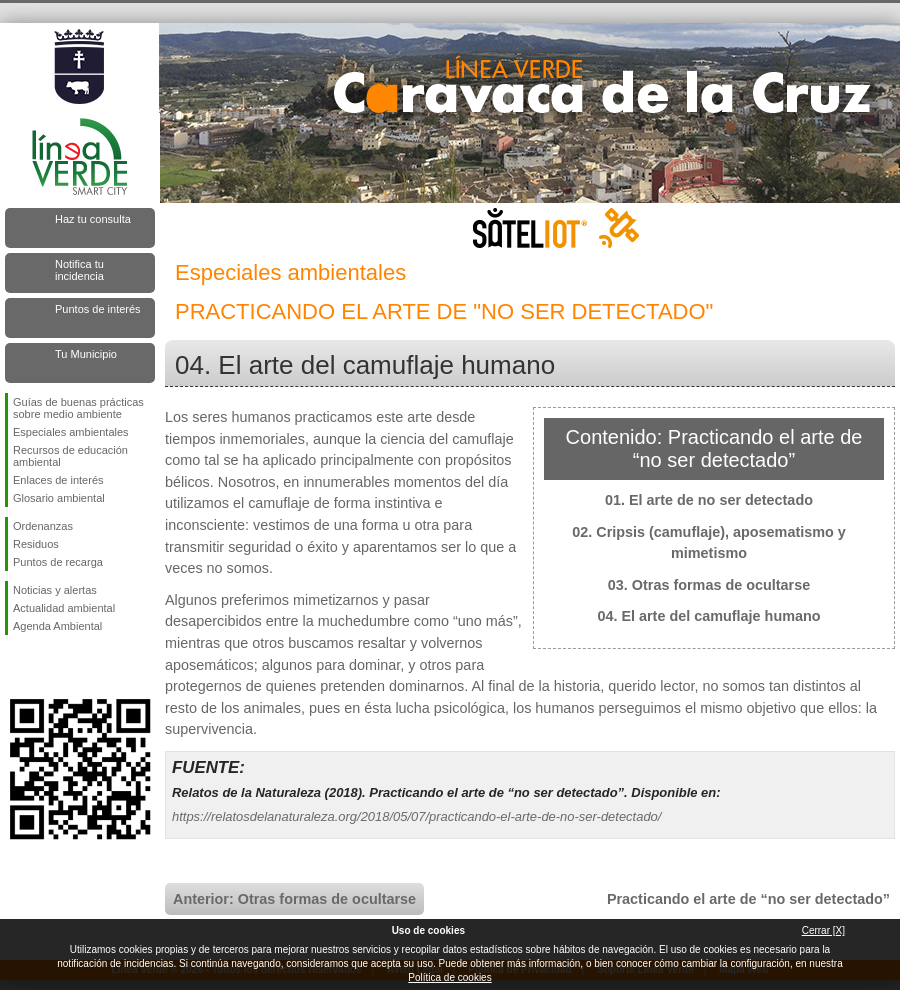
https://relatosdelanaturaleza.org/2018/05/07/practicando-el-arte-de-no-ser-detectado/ (416, 816)
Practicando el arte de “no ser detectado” (748, 899)
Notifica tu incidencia (79, 270)
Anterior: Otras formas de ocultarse (294, 899)
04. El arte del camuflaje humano (708, 616)
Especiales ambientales (71, 432)
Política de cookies (449, 977)
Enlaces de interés (58, 480)
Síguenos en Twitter (50, 667)
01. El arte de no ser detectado (709, 500)
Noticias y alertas (55, 590)
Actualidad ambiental (64, 608)
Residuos (36, 544)
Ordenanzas (43, 526)
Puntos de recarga (58, 562)
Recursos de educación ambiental (70, 456)
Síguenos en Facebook (17, 667)
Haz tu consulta (93, 219)
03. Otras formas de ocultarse (709, 585)
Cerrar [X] (823, 930)
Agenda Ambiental (57, 626)
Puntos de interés (98, 309)
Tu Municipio (86, 354)
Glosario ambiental (59, 498)
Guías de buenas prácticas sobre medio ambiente (78, 408)
